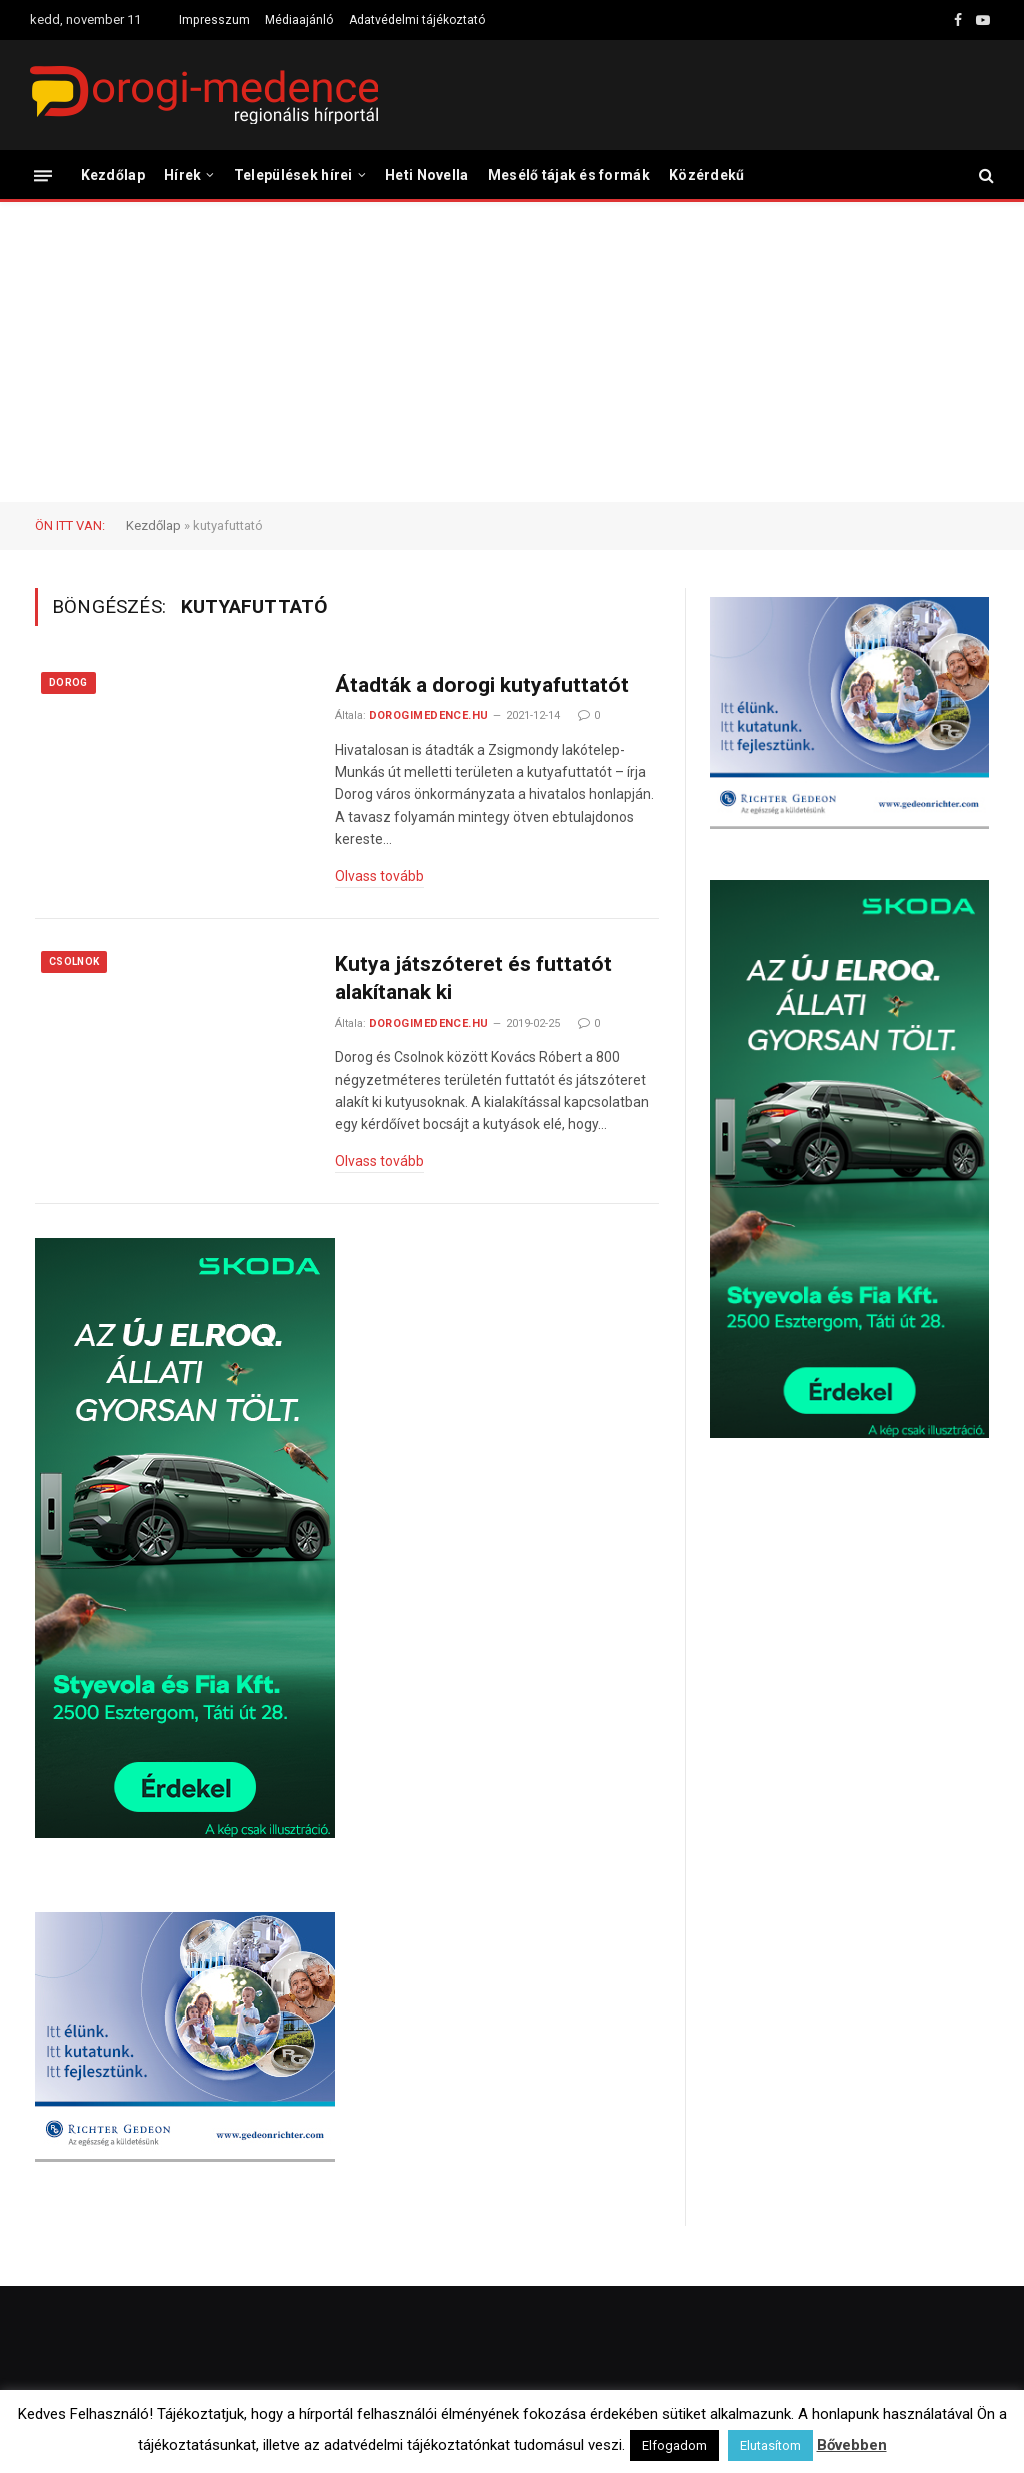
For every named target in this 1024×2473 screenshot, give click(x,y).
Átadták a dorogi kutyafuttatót (482, 685)
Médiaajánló (299, 20)
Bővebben (852, 2445)
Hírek (182, 175)
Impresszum (214, 20)
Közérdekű (707, 175)
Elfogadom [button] (674, 2445)
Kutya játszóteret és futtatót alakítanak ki (473, 978)
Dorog (68, 682)
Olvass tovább (379, 876)
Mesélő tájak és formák (569, 175)
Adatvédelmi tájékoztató (417, 20)
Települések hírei (293, 175)
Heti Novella (426, 175)
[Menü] (43, 174)
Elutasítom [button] (770, 2445)
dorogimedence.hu (429, 715)
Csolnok (74, 961)
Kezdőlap (113, 175)
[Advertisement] (512, 352)
